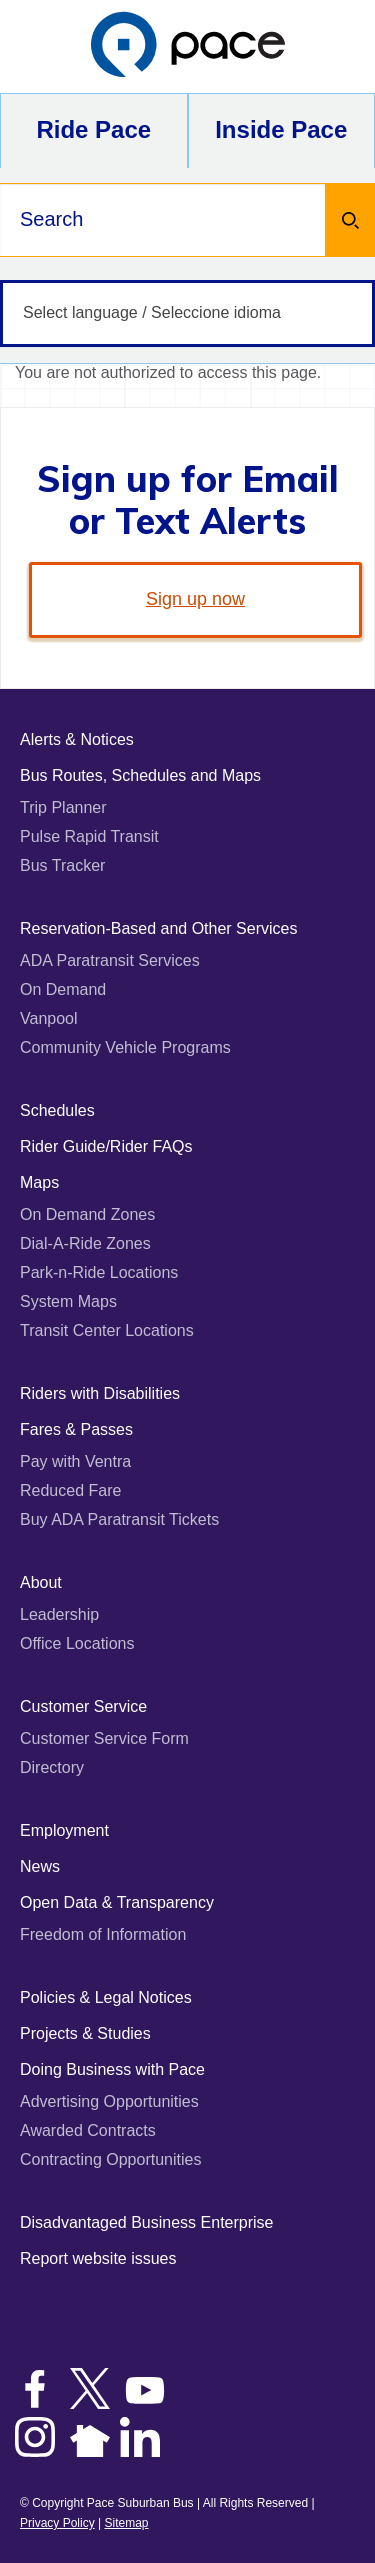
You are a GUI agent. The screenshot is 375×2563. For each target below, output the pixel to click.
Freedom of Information (103, 1934)
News (40, 1866)
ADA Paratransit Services (110, 960)
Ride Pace (93, 129)
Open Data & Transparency (117, 1902)
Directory (52, 1767)
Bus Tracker (62, 865)
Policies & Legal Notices (106, 1997)
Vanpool (49, 1018)
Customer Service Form (104, 1738)
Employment (64, 1830)
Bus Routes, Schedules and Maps (140, 775)
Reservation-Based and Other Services (158, 928)
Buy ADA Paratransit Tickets (119, 1519)
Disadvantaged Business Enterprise (146, 2222)
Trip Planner (63, 807)
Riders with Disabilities (100, 1393)
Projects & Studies (85, 2033)
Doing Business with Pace (112, 2069)
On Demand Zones (87, 1214)
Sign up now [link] (195, 599)
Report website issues (98, 2258)
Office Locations (77, 1643)
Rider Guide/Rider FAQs (106, 1146)
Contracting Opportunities (110, 2159)
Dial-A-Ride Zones (85, 1243)
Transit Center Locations (107, 1330)
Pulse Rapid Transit (89, 836)
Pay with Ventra (75, 1461)
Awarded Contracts (88, 2130)
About (41, 1582)
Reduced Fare (70, 1490)
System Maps (68, 1301)
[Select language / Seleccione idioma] (187, 313)
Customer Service (83, 1706)
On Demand (63, 989)
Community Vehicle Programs (125, 1047)
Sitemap (126, 2523)
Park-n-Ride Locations (99, 1272)
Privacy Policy (57, 2523)
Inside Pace (281, 129)
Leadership (59, 1614)
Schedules (57, 1110)
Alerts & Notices (77, 739)
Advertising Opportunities (109, 2101)
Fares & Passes (76, 1429)
